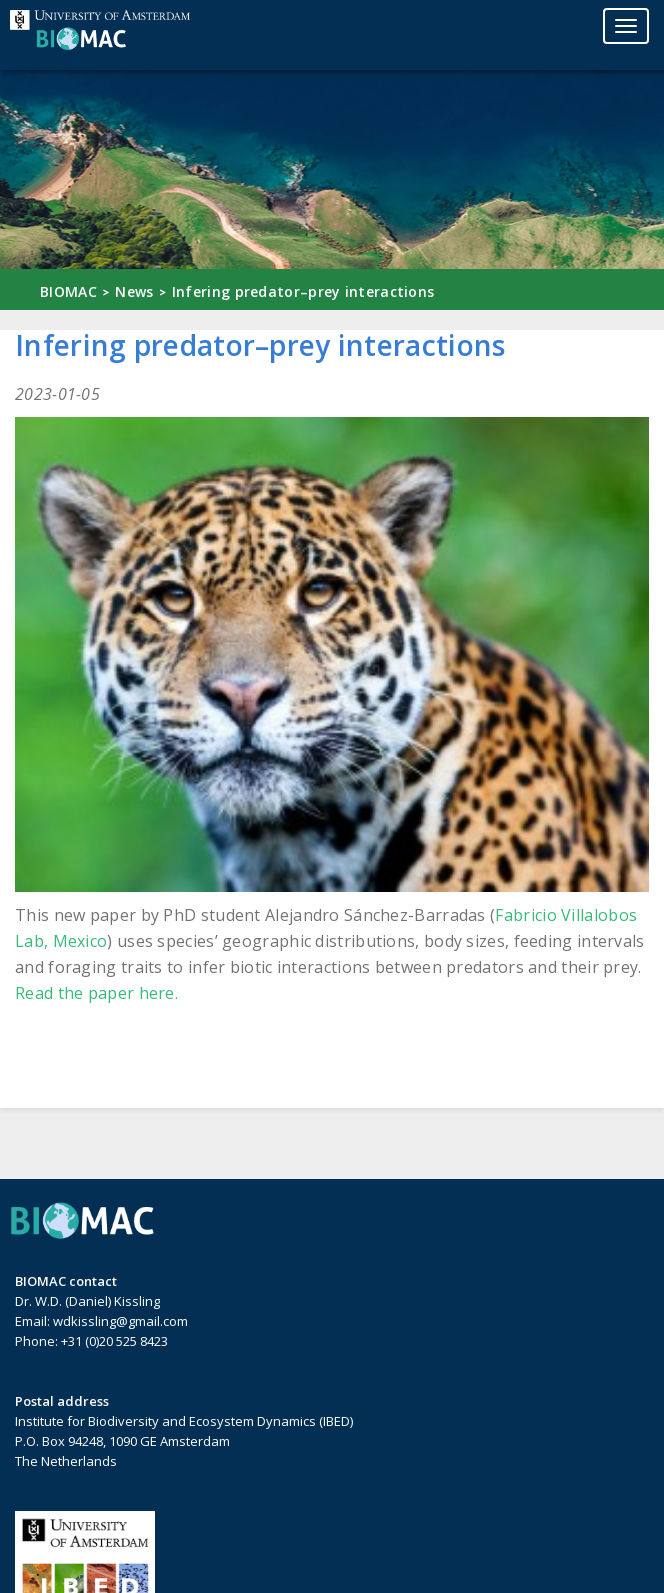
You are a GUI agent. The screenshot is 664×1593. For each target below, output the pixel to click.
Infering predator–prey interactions (303, 291)
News (134, 291)
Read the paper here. (96, 993)
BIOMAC (68, 291)
